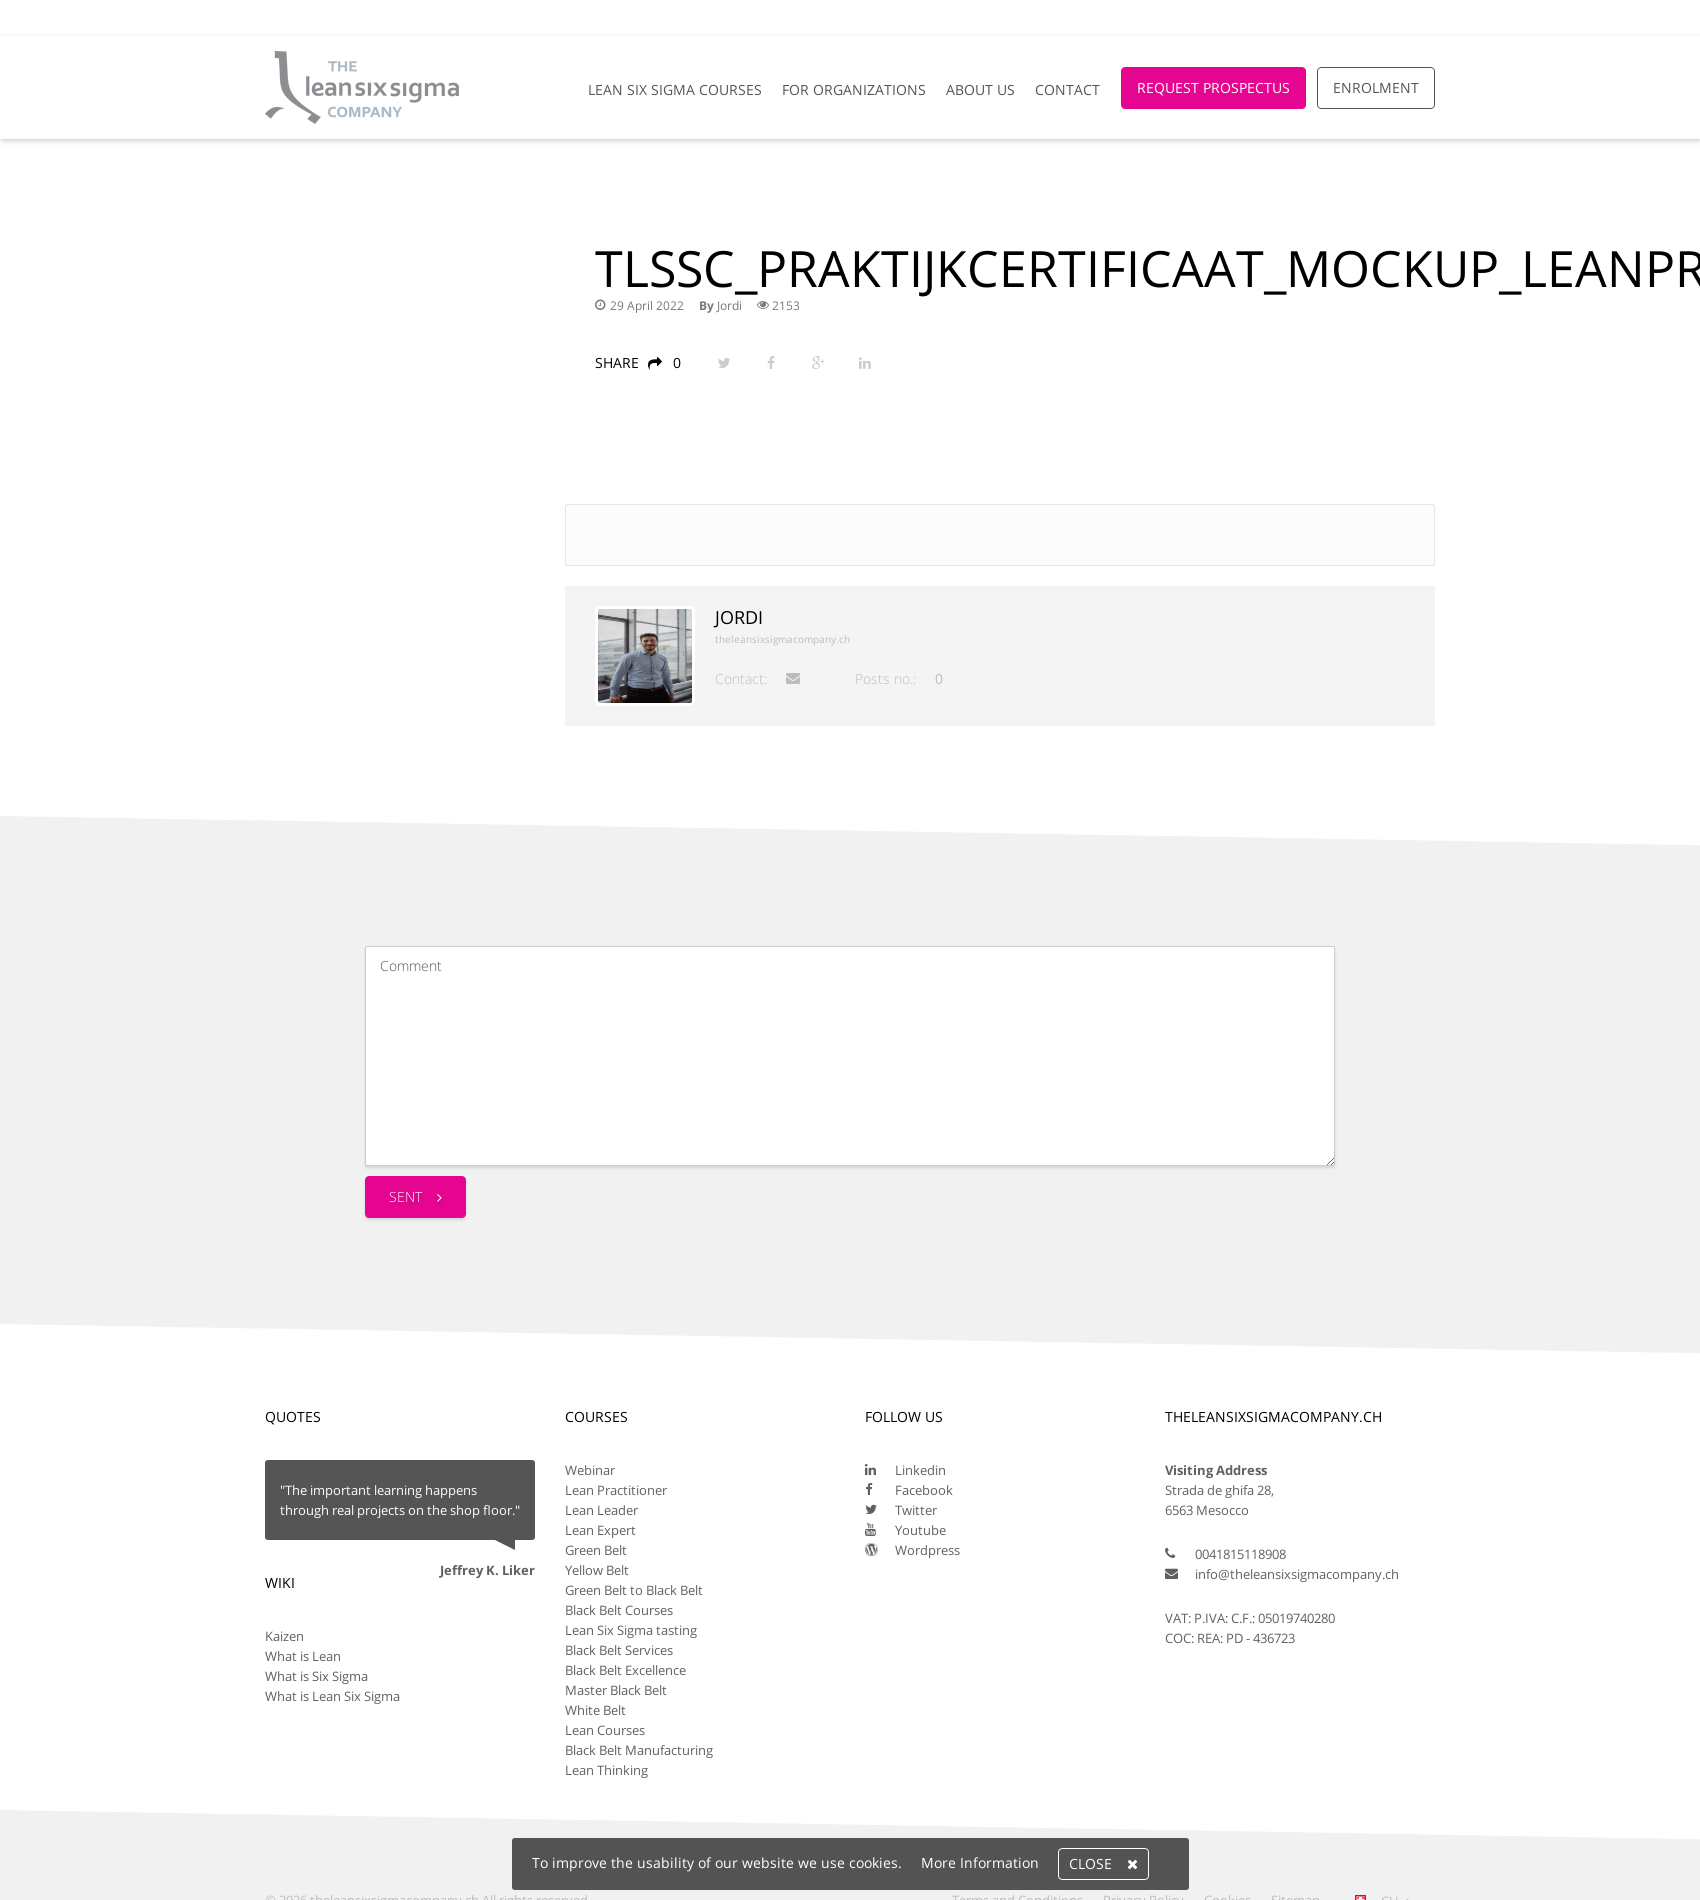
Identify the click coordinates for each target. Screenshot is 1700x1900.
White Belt (595, 1710)
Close (1103, 1864)
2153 (778, 305)
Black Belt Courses (619, 1610)
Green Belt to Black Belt (634, 1590)
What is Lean (303, 1656)
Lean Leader (601, 1510)
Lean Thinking (606, 1770)
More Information (980, 1862)
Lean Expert (600, 1530)
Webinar (590, 1470)
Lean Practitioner (616, 1490)
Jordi (729, 305)
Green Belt (596, 1550)
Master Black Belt (616, 1690)
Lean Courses (605, 1730)
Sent (415, 1197)
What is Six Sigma (316, 1676)
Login (1407, 17)
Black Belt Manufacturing (639, 1750)
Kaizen (284, 1636)
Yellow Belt (597, 1570)
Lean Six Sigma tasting (631, 1630)
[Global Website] (1339, 8)
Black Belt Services (619, 1650)
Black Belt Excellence (625, 1670)
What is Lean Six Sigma (332, 1696)
